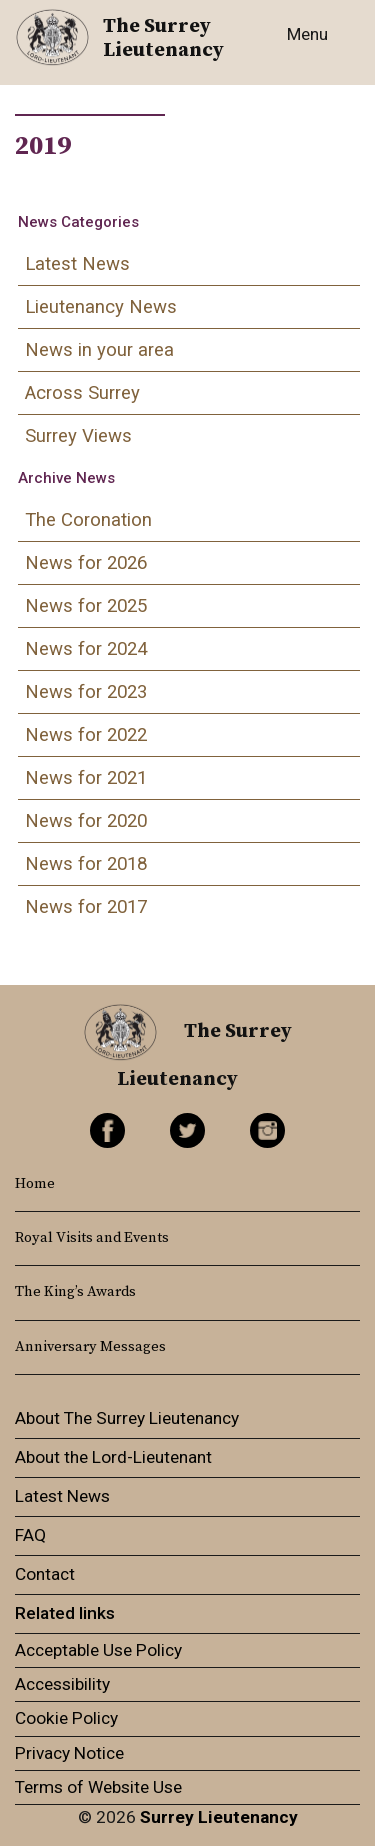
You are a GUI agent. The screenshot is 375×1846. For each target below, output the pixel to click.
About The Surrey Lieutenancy (127, 1418)
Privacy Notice (69, 1753)
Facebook (107, 1130)
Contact (45, 1574)
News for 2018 (86, 864)
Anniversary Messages (90, 1347)
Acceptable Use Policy (98, 1650)
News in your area (99, 350)
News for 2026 (86, 563)
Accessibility (62, 1684)
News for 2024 (86, 649)
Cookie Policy (66, 1718)
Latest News (77, 264)
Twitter (187, 1130)
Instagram (267, 1130)
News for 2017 (86, 907)
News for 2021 (86, 778)
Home (35, 1184)
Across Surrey (82, 393)
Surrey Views (78, 436)
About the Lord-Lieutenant (113, 1457)
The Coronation (88, 520)
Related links (65, 1613)
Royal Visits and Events (92, 1238)
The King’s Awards (75, 1292)
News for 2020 (86, 821)
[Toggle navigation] (312, 46)
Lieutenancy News (101, 307)
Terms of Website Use (98, 1787)
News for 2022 (86, 735)
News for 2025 (86, 606)
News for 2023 (86, 692)
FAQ (30, 1535)
